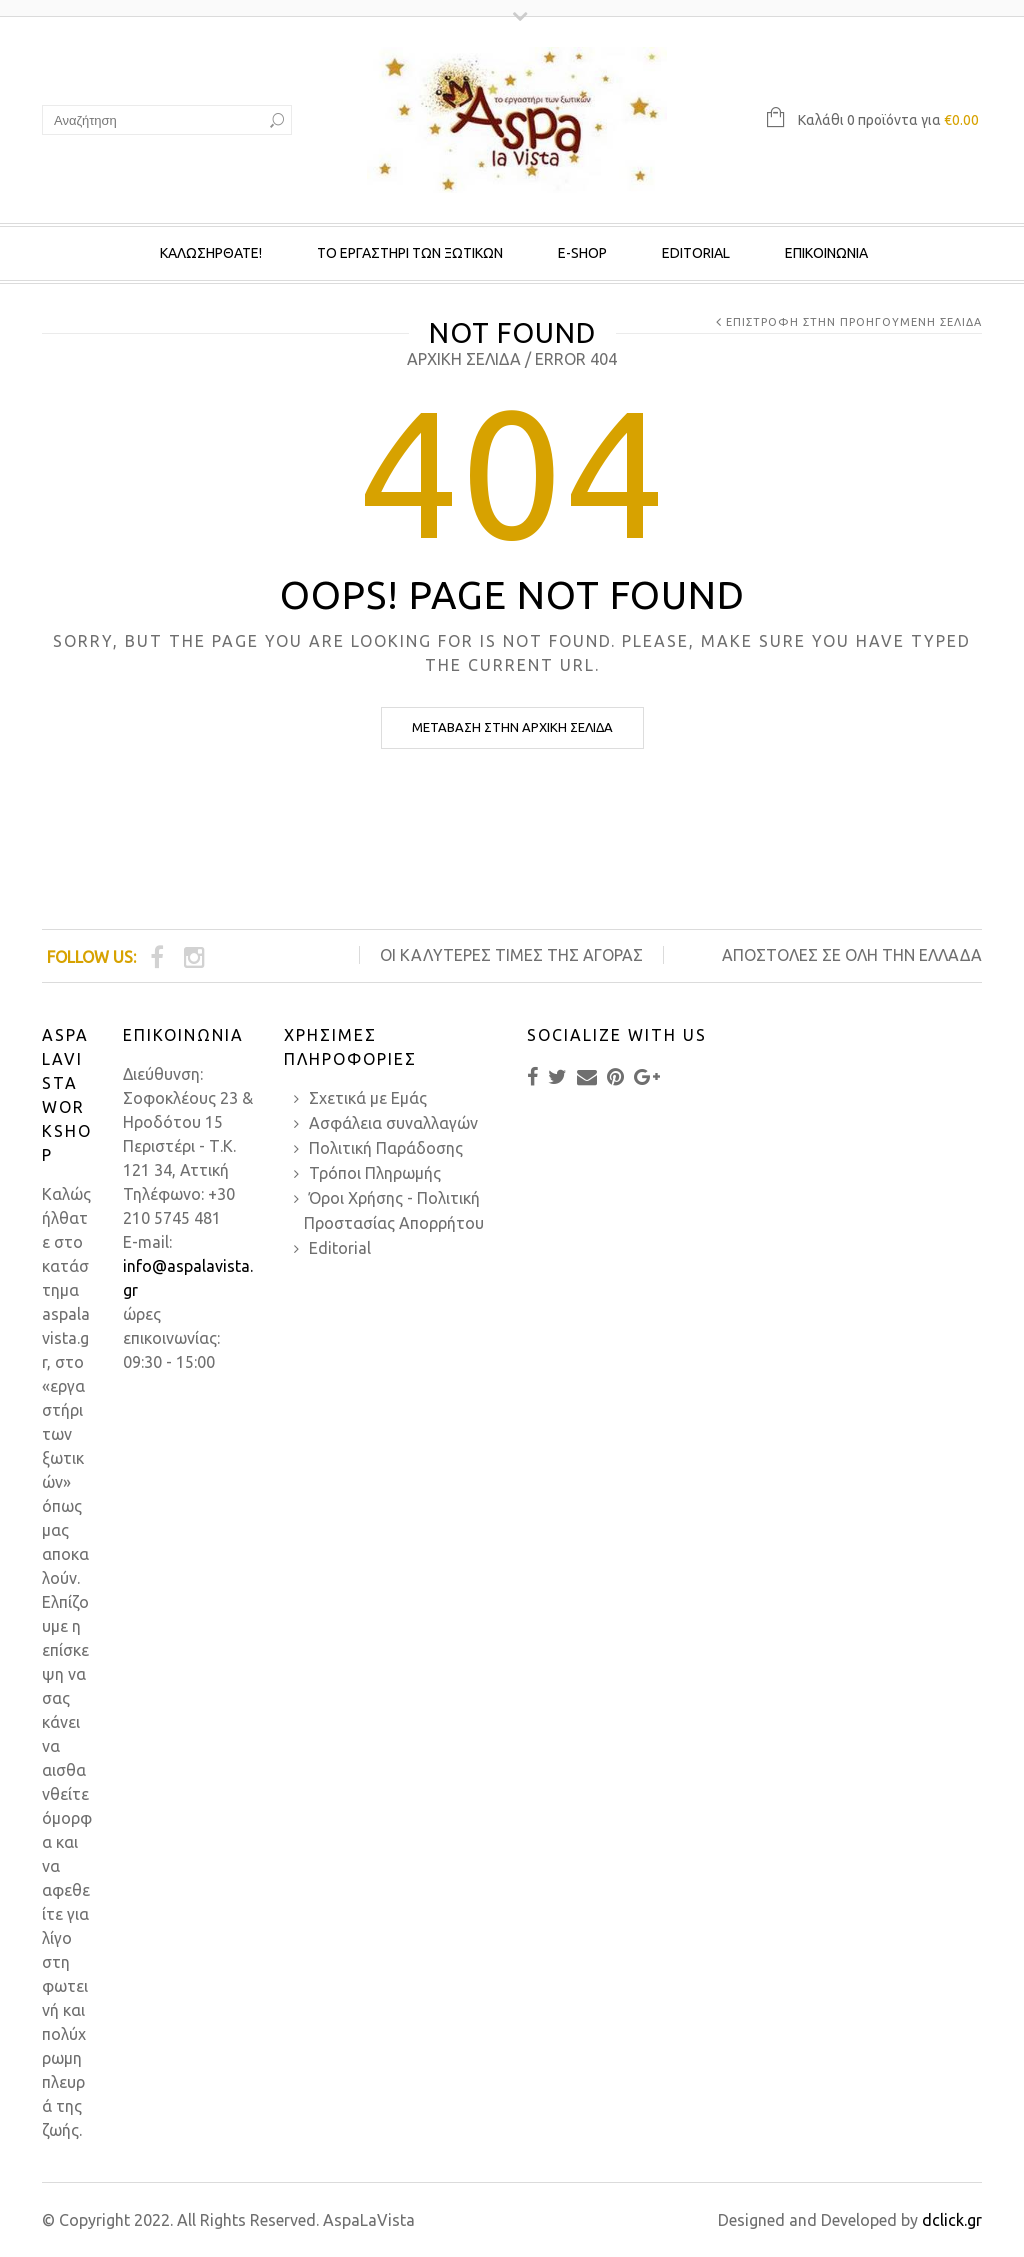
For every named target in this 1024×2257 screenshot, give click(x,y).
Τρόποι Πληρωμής (375, 1173)
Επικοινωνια (826, 253)
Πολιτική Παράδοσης (386, 1148)
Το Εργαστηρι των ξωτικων (410, 253)
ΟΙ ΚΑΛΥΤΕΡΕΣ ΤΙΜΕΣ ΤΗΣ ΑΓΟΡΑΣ (511, 955)
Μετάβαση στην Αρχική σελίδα (512, 727)
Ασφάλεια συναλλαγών (393, 1123)
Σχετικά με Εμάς (368, 1098)
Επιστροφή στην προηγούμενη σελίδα (854, 322)
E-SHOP (582, 253)
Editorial (696, 253)
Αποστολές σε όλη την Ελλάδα (852, 955)
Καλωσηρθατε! (211, 253)
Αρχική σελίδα (464, 359)
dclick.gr (952, 2220)
